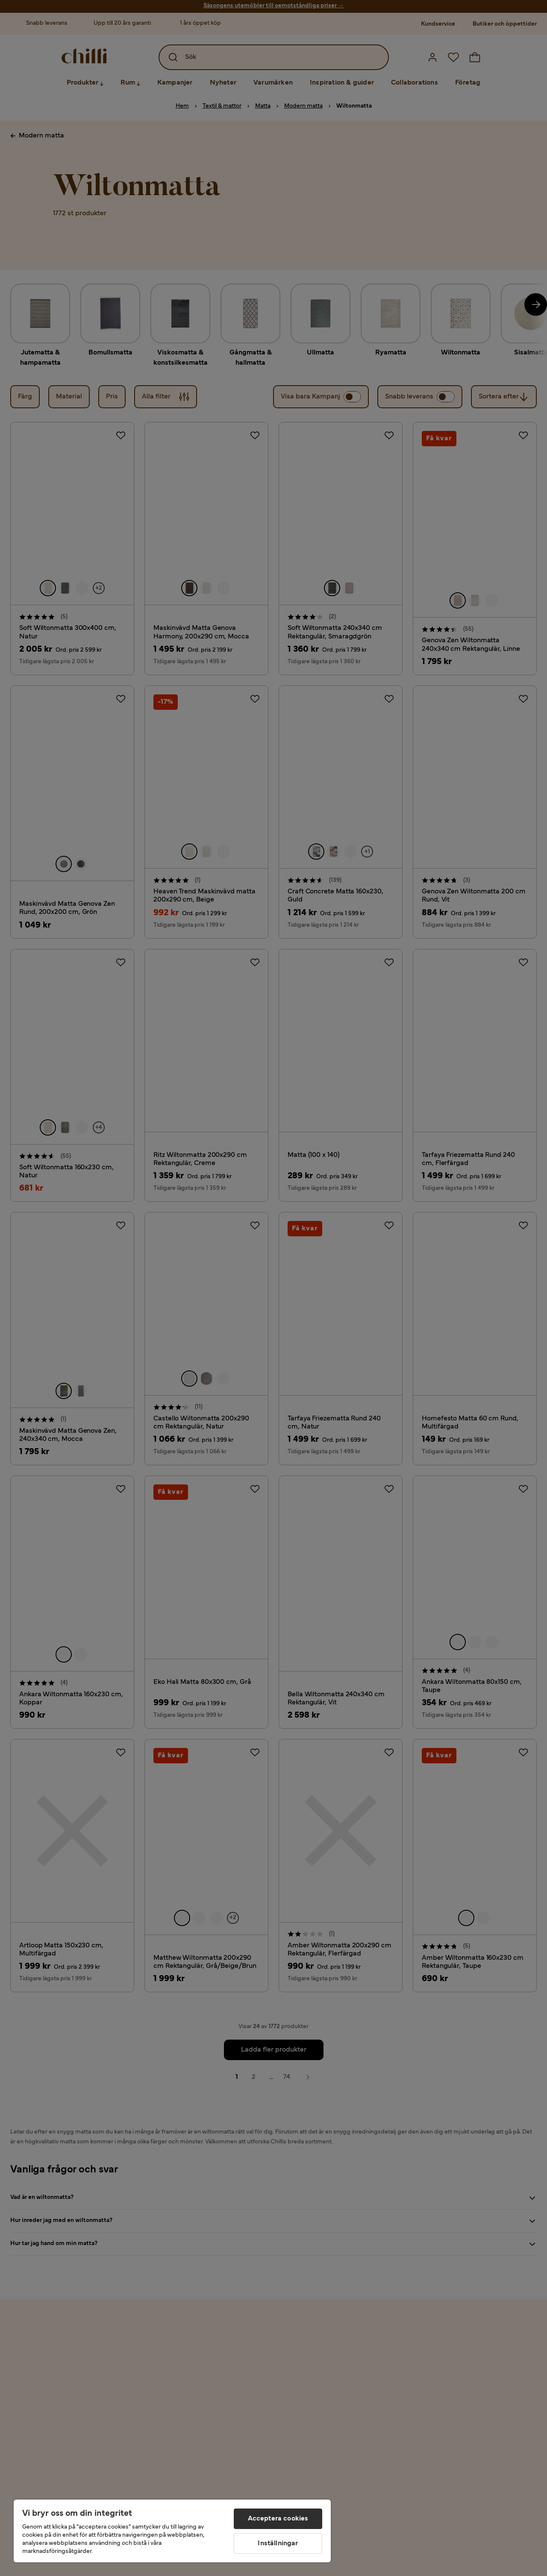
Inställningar (278, 2544)
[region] (172, 2531)
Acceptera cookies (278, 2519)
